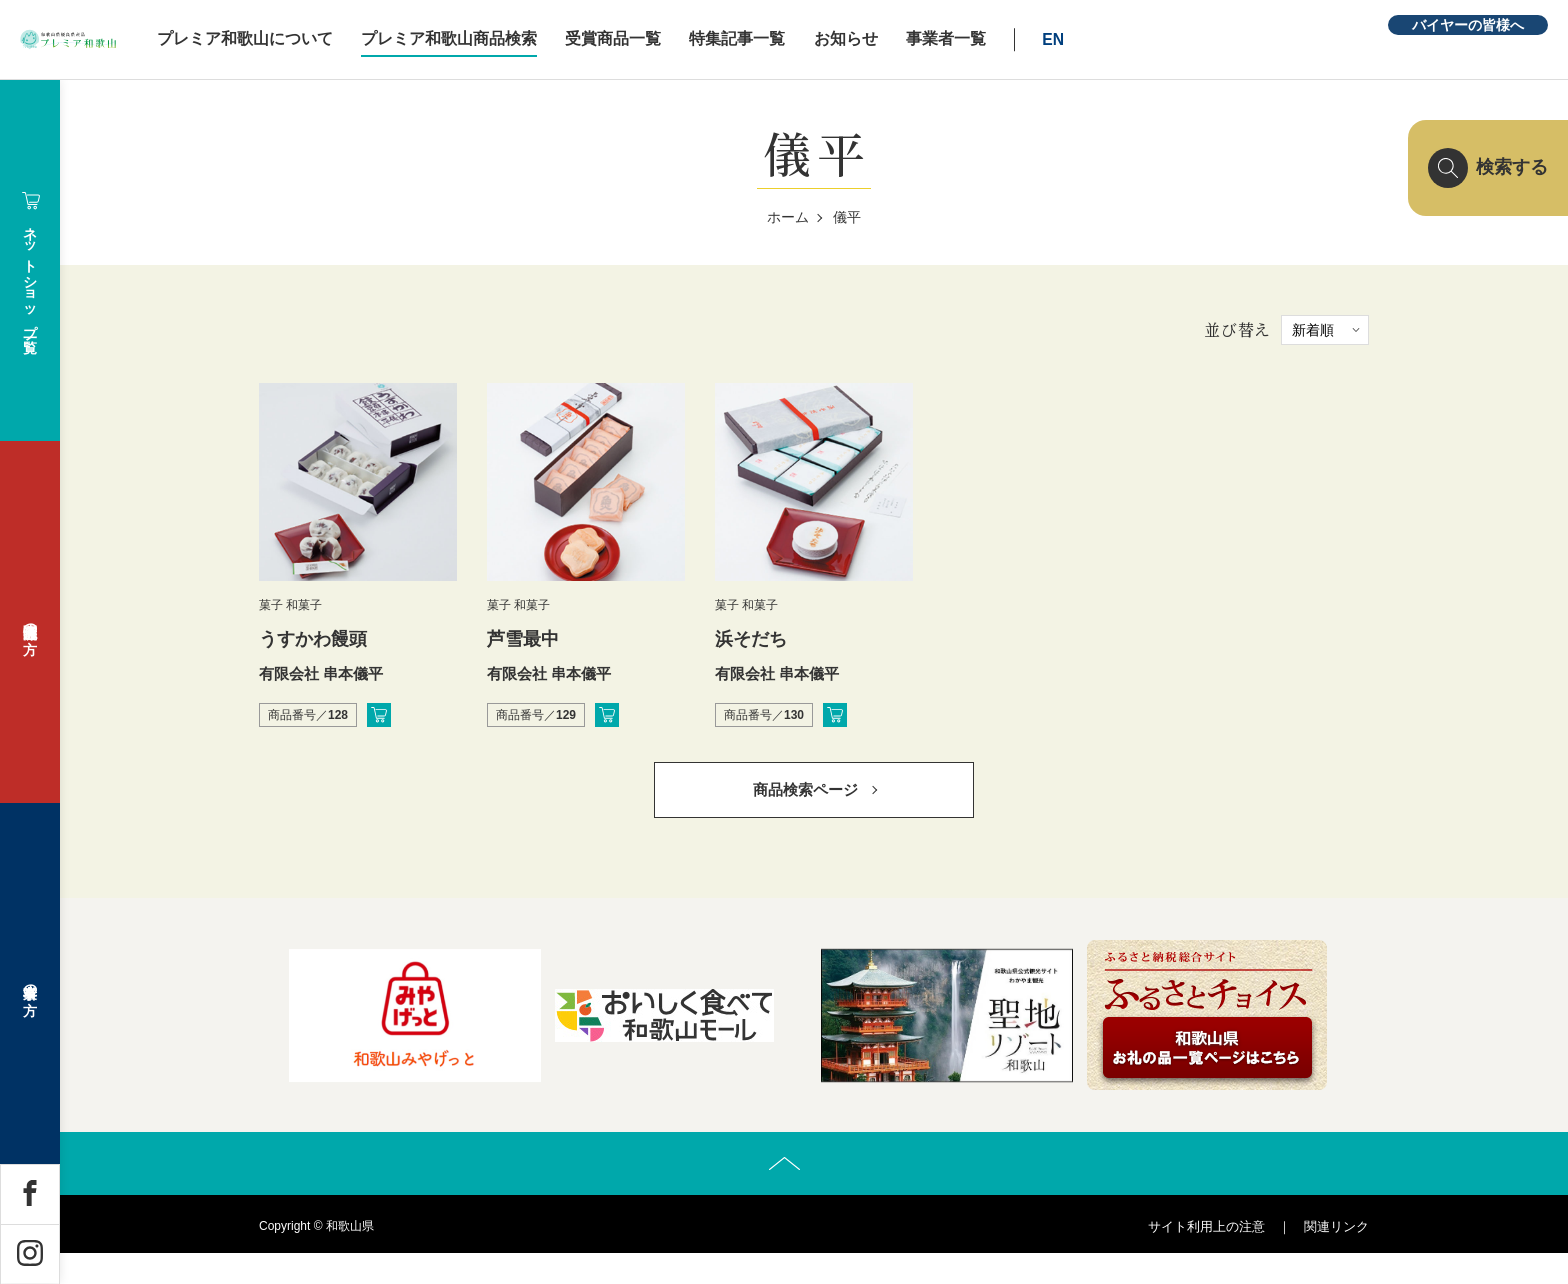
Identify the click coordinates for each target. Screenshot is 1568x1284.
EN (1185, 39)
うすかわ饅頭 (313, 639)
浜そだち (751, 639)
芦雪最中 (523, 639)
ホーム (788, 217)
